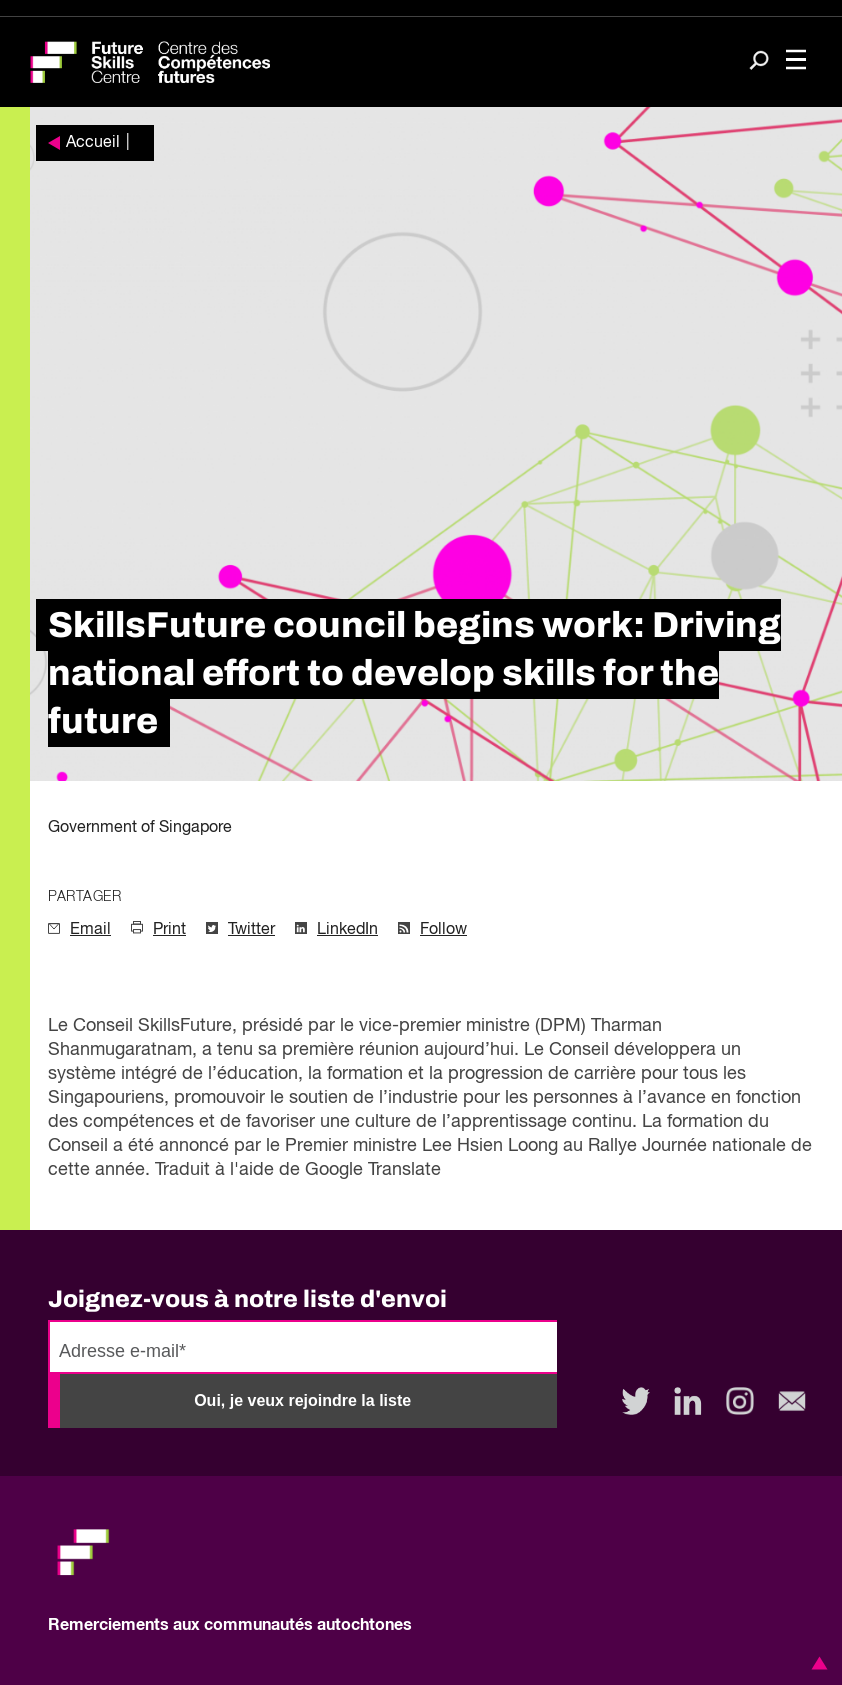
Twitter (251, 930)
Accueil (93, 143)
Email (90, 930)
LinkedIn (347, 930)
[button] (816, 1663)
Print (169, 930)
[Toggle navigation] (796, 62)
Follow (443, 930)
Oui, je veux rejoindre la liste (302, 1400)
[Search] (759, 62)
